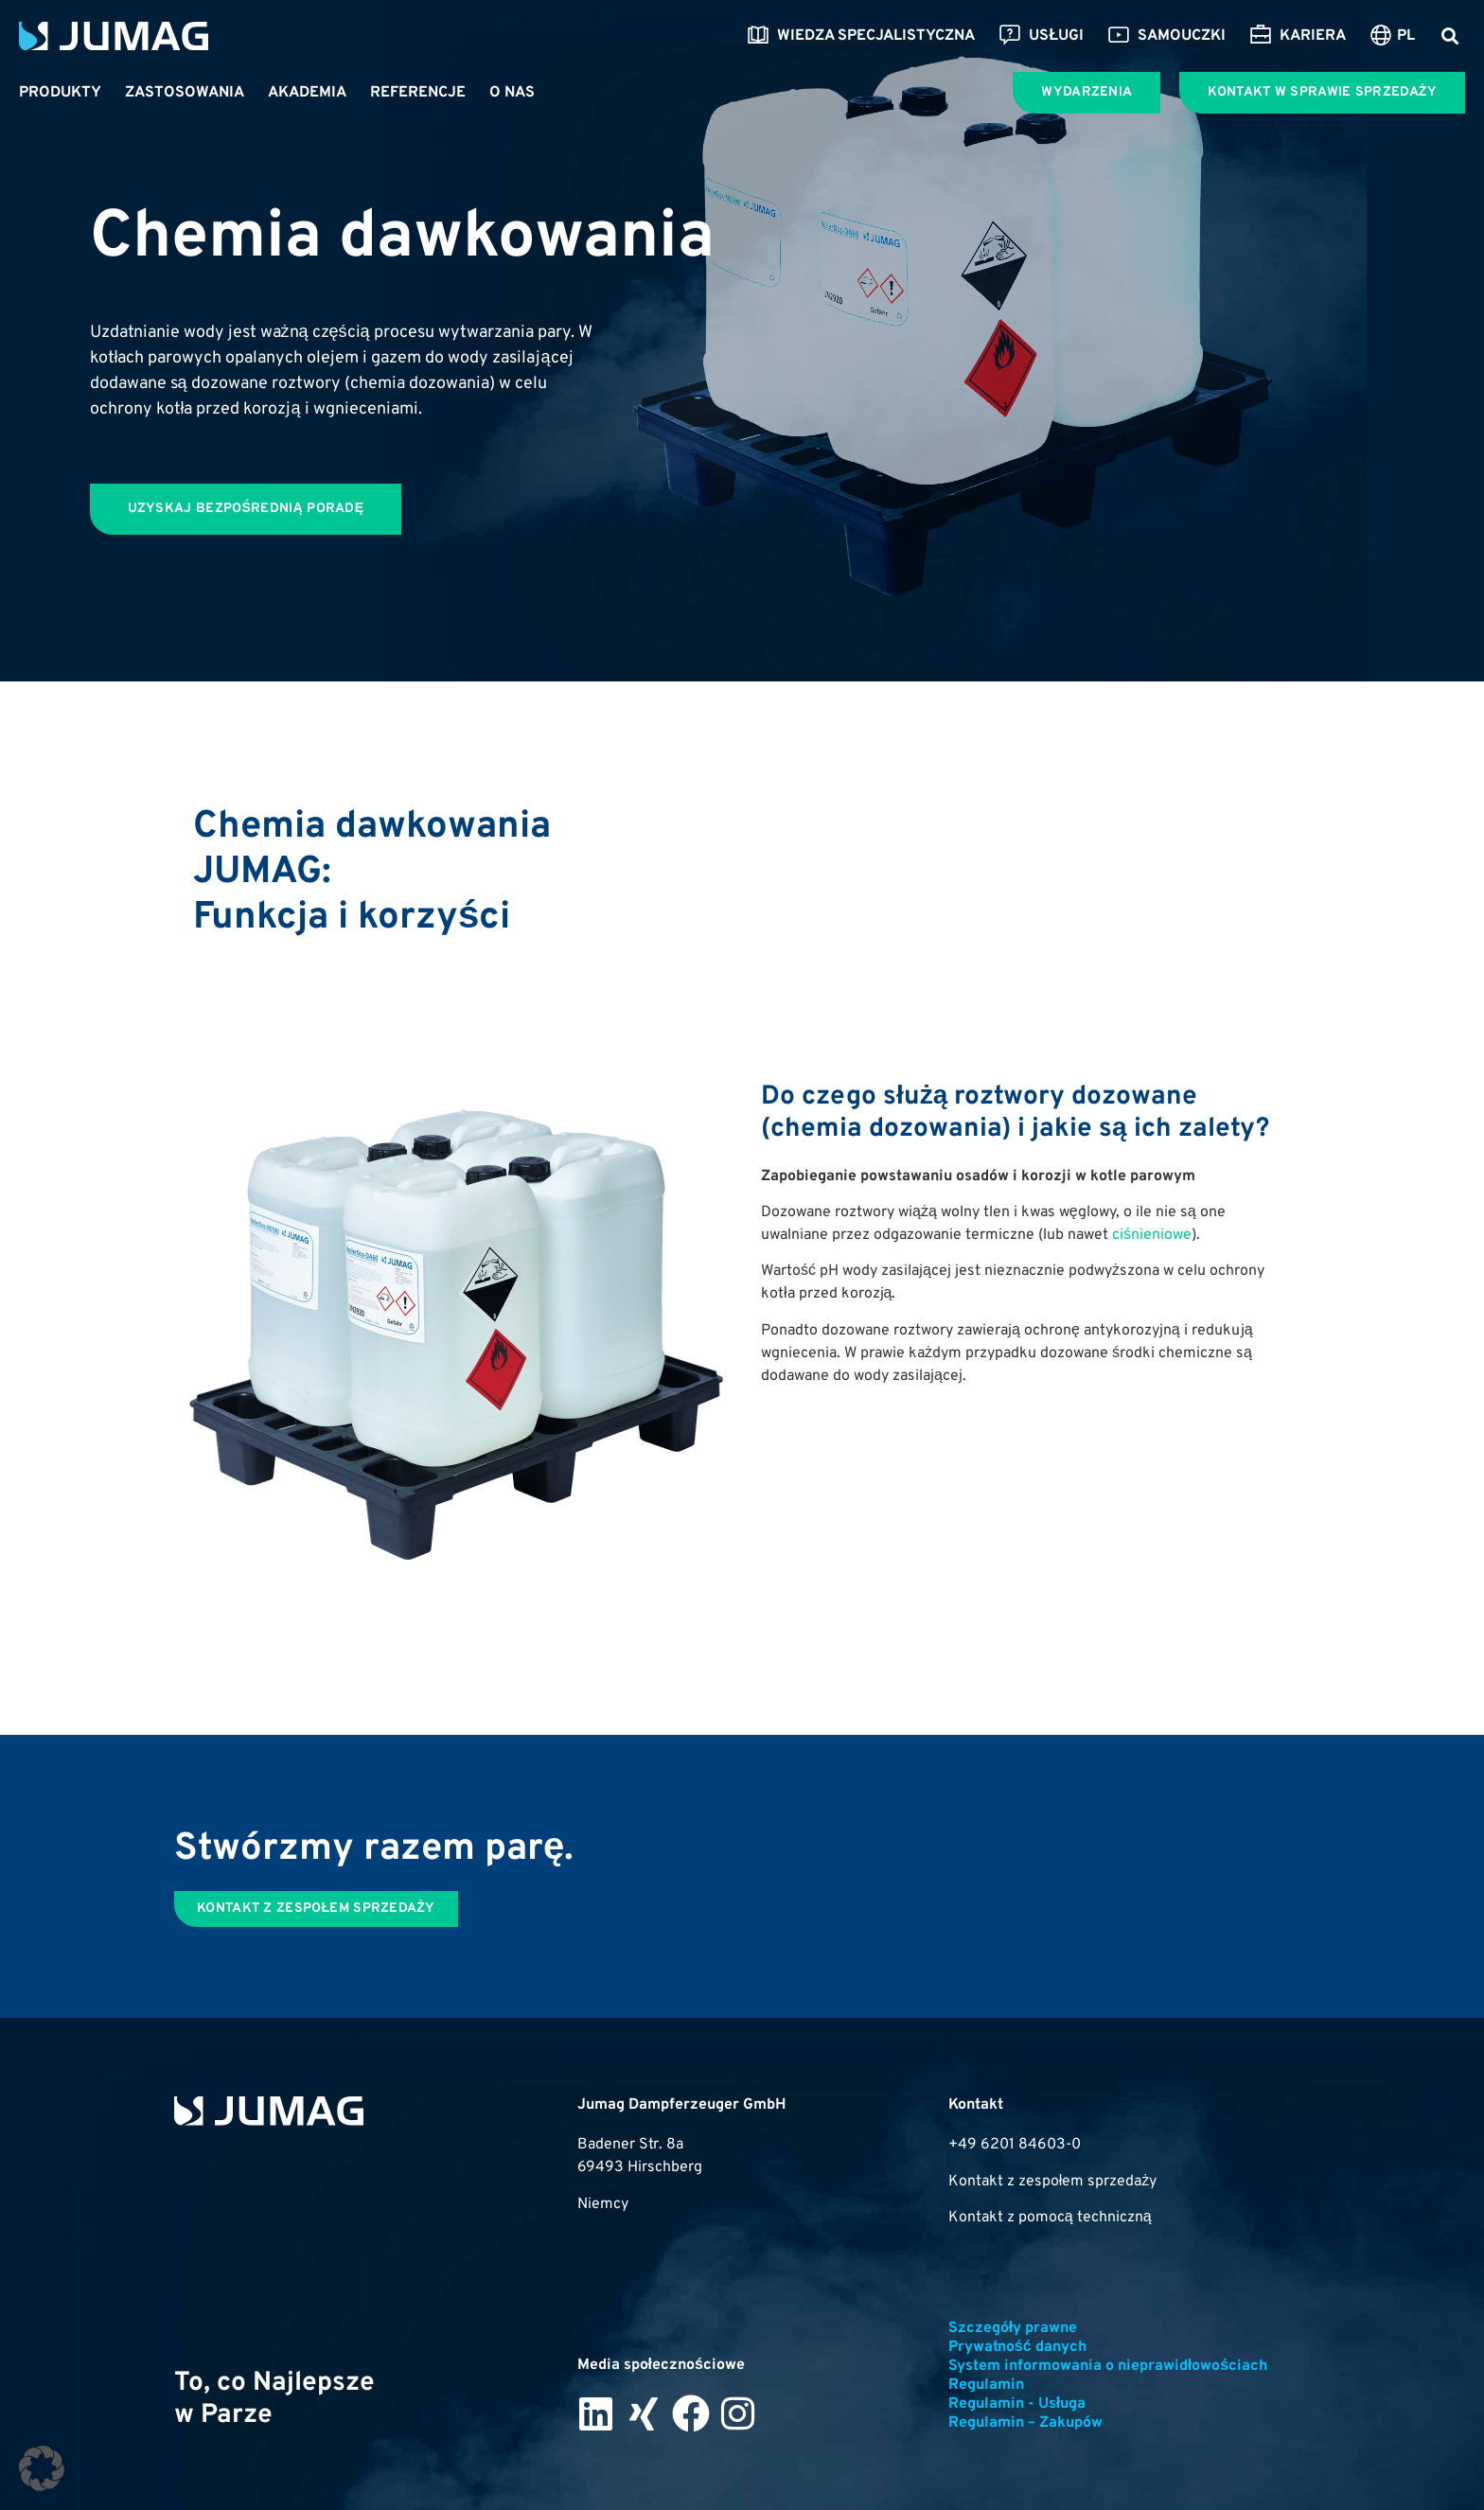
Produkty (60, 92)
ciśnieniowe (1152, 1235)
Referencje (418, 92)
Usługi (1041, 36)
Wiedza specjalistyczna (861, 36)
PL (1406, 36)
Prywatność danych (1017, 2347)
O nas (512, 92)
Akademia (307, 92)
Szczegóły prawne (1012, 2328)
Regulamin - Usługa (1017, 2404)
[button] (1449, 36)
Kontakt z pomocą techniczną (1050, 2217)
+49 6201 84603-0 (1014, 2144)
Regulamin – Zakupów (1025, 2422)
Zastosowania (184, 92)
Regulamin (986, 2385)
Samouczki (1166, 36)
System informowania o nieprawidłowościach (1107, 2366)
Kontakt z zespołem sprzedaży (1052, 2181)
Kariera (1297, 36)
